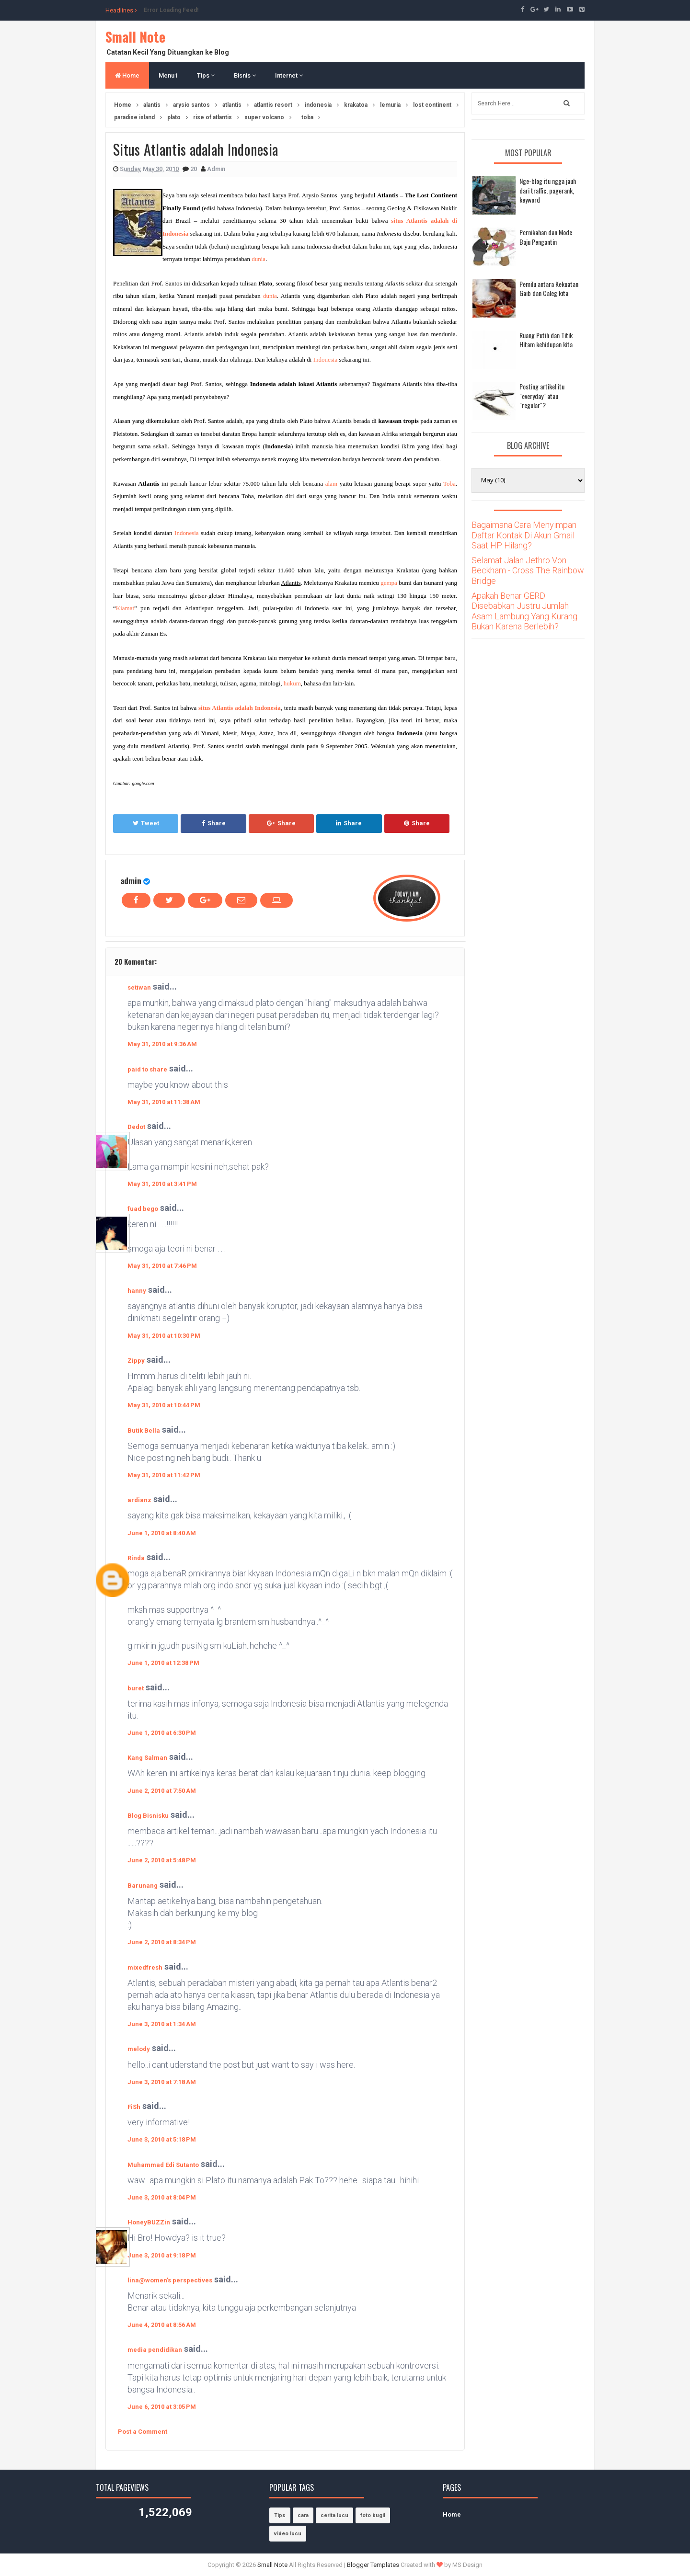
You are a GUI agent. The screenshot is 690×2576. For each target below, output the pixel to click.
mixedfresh (144, 1967)
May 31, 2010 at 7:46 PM (162, 1265)
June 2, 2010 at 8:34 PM (161, 1942)
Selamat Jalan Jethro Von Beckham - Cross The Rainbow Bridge (528, 570)
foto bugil (372, 2515)
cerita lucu (334, 2515)
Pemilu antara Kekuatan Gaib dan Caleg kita (548, 288)
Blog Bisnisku (148, 1815)
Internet (289, 75)
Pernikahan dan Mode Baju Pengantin (545, 237)
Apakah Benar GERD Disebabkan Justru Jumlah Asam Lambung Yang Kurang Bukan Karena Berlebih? (524, 611)
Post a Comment (142, 2431)
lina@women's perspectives (169, 2280)
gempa (388, 582)
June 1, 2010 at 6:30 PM (161, 1732)
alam (331, 483)
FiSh (133, 2106)
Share (214, 823)
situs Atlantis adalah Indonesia (239, 707)
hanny (136, 1290)
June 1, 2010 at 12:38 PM (163, 1662)
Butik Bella (143, 1430)
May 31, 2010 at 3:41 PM (162, 1183)
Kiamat (125, 608)
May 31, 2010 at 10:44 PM (163, 1405)
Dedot (136, 1126)
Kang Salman (147, 1757)
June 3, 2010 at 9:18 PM (161, 2255)
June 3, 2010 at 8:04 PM (161, 2197)
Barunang (142, 1885)
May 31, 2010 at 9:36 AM (162, 1044)
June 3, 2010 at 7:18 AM (161, 2082)
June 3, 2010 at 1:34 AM (161, 2024)
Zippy (136, 1360)
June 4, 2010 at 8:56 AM (161, 2324)
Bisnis (245, 75)
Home (127, 75)
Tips (206, 75)
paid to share (147, 1069)
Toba (449, 483)
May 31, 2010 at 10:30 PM (163, 1335)
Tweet (146, 823)
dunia (258, 258)
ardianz (139, 1500)
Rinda (136, 1558)
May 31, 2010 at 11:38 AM (163, 1102)
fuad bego (142, 1208)
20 (194, 168)
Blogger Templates (373, 2564)
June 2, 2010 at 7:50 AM (161, 1790)
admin (130, 881)
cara (303, 2515)
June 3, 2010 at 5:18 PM (161, 2139)
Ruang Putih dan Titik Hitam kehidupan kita (546, 340)
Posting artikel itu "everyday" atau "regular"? (541, 395)
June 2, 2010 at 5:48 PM (161, 1860)
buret (135, 1688)
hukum (292, 683)
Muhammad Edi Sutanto (163, 2164)
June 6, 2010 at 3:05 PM (161, 2406)
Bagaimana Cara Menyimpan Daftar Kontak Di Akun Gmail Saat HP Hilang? (524, 535)
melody (138, 2048)
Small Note (135, 36)
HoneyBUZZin (148, 2222)
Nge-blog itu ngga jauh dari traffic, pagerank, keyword (547, 190)
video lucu (287, 2533)
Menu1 (168, 75)
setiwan (139, 987)
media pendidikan (154, 2349)
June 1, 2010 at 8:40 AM (161, 1533)
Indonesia (325, 359)
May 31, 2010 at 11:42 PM (163, 1475)
